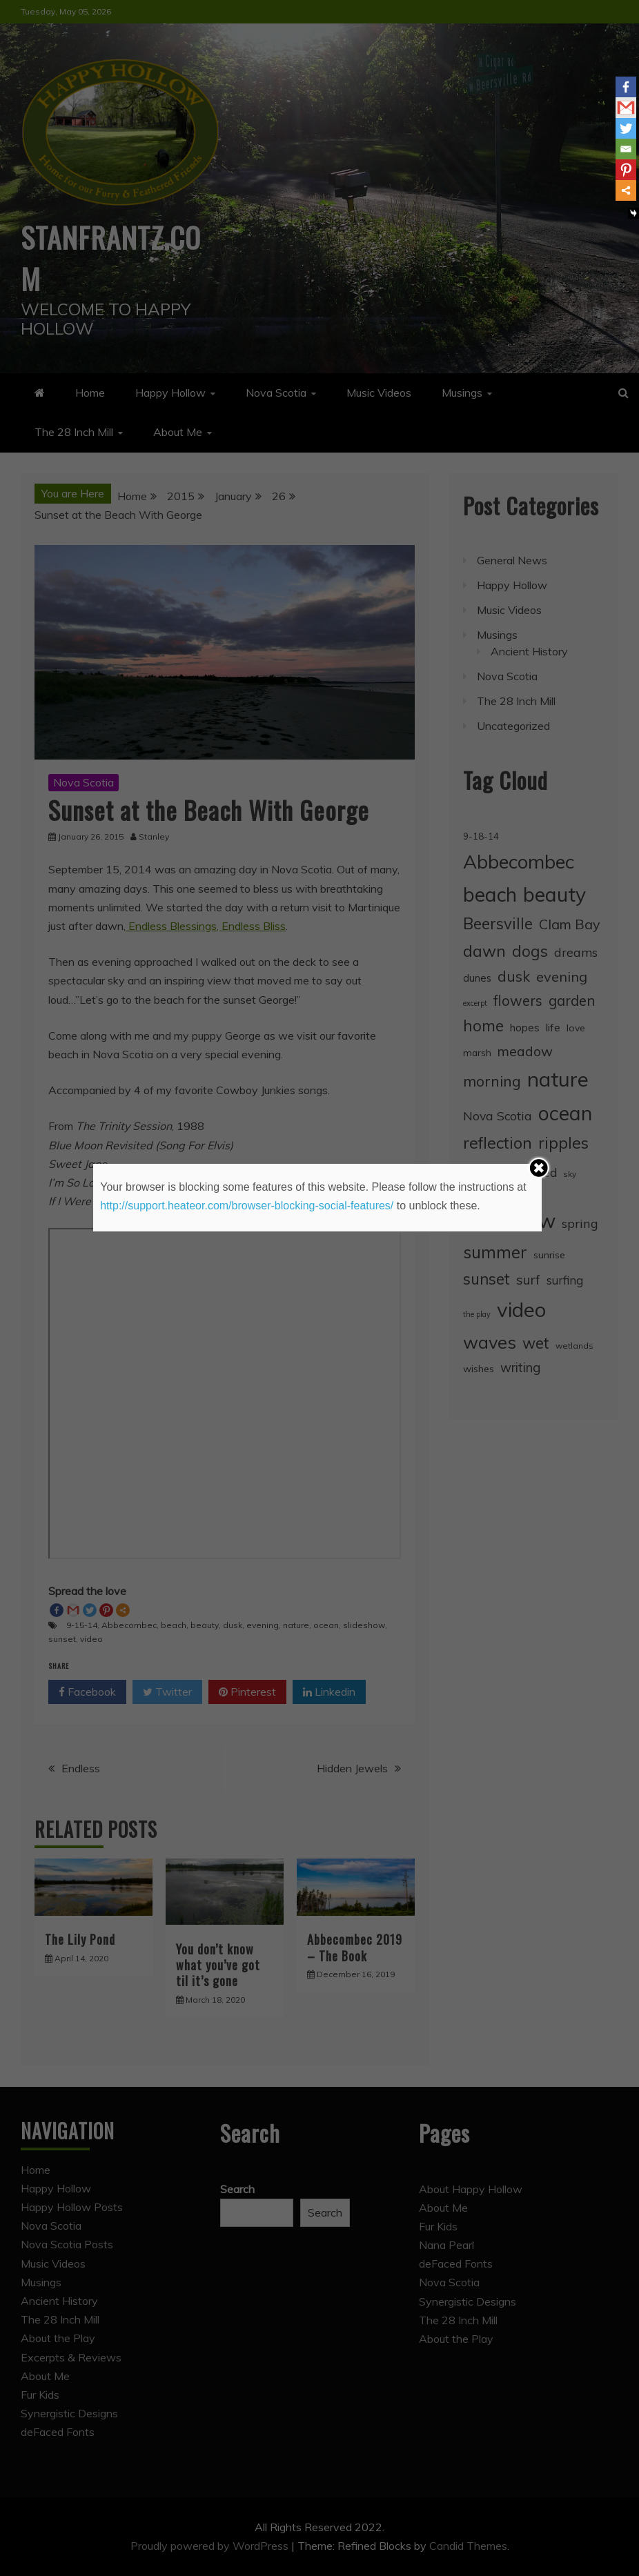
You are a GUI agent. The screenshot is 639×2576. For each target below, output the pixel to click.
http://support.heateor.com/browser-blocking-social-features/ (246, 1205)
